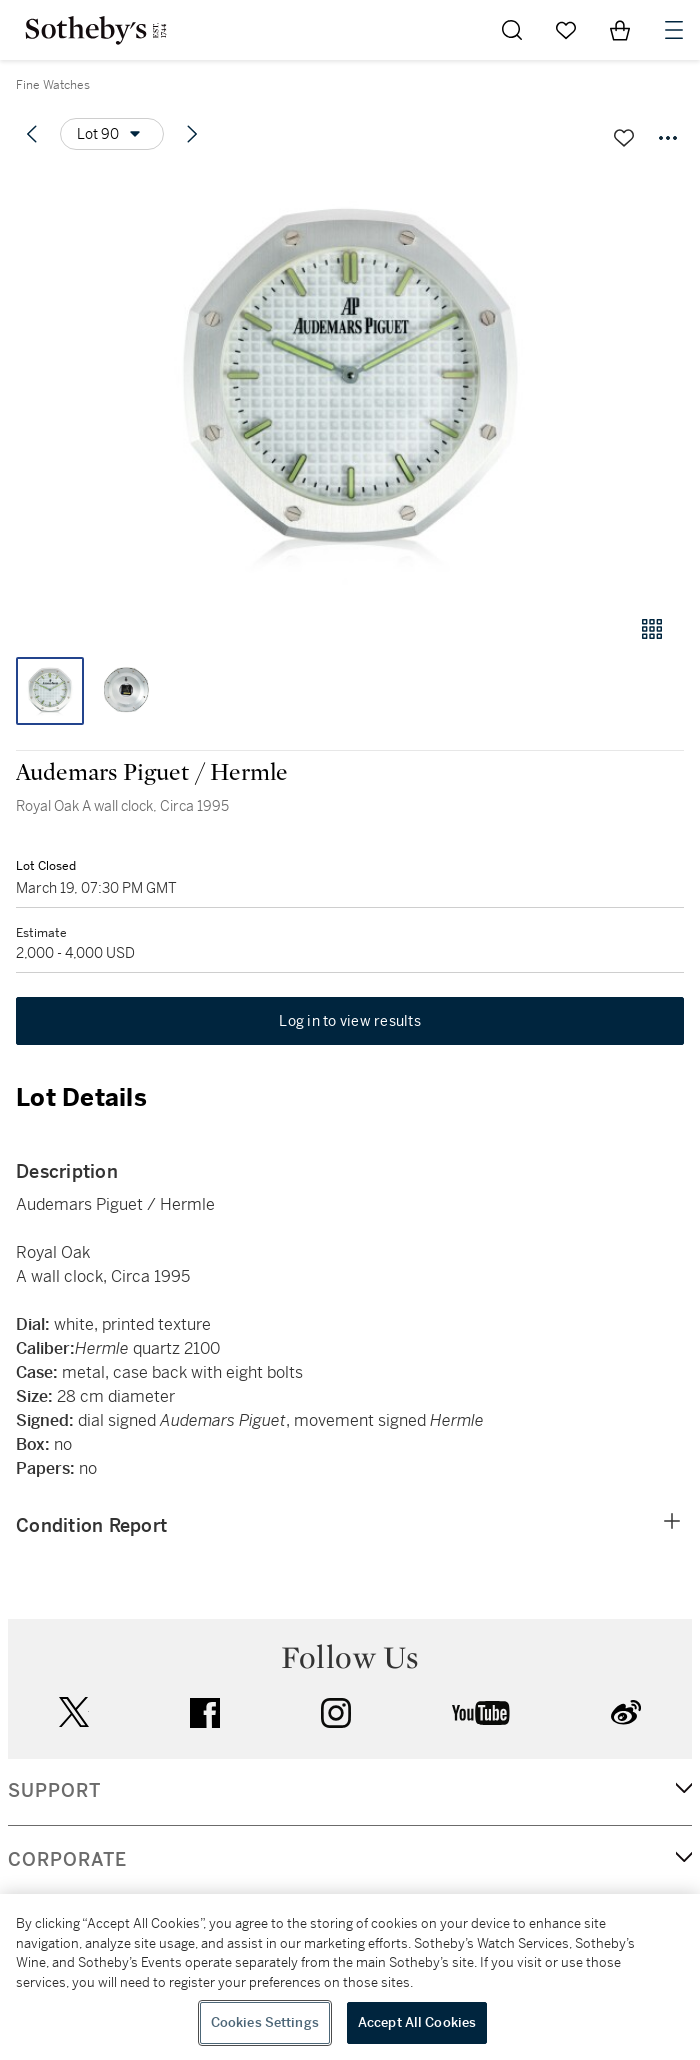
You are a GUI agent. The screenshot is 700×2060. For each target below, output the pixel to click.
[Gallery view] (652, 629)
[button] (350, 383)
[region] (350, 1977)
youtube (481, 1713)
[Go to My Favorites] (566, 30)
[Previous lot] (32, 134)
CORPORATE (67, 1860)
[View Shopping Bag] (620, 30)
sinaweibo (626, 1712)
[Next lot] (192, 134)
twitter (74, 1712)
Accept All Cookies (417, 2022)
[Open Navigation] (674, 30)
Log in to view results (350, 1021)
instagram (336, 1713)
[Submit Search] (512, 30)
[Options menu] (112, 134)
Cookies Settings (265, 2022)
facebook (205, 1713)
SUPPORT (54, 1791)
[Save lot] (624, 138)
